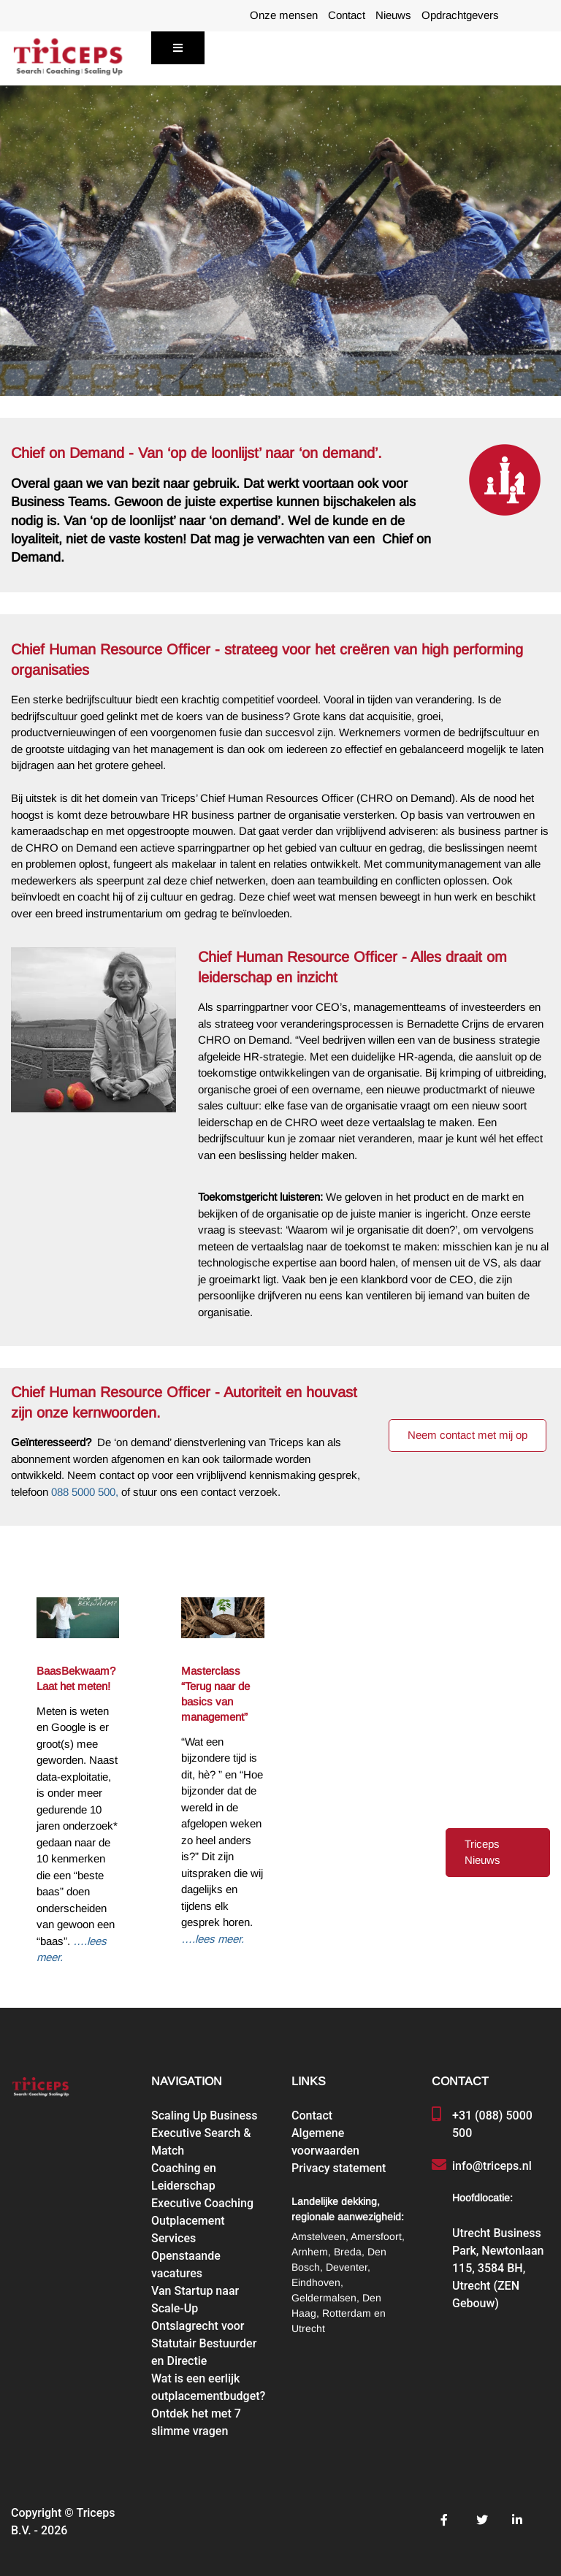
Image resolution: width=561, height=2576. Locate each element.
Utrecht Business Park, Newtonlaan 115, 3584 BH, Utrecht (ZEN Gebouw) (497, 2268)
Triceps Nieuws (482, 1852)
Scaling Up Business (204, 2115)
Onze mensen (284, 15)
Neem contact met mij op (467, 1435)
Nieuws (393, 15)
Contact (346, 15)
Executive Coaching (202, 2203)
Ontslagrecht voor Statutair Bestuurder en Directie (203, 2343)
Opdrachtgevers (460, 15)
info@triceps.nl (492, 2166)
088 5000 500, (84, 1492)
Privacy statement (338, 2168)
